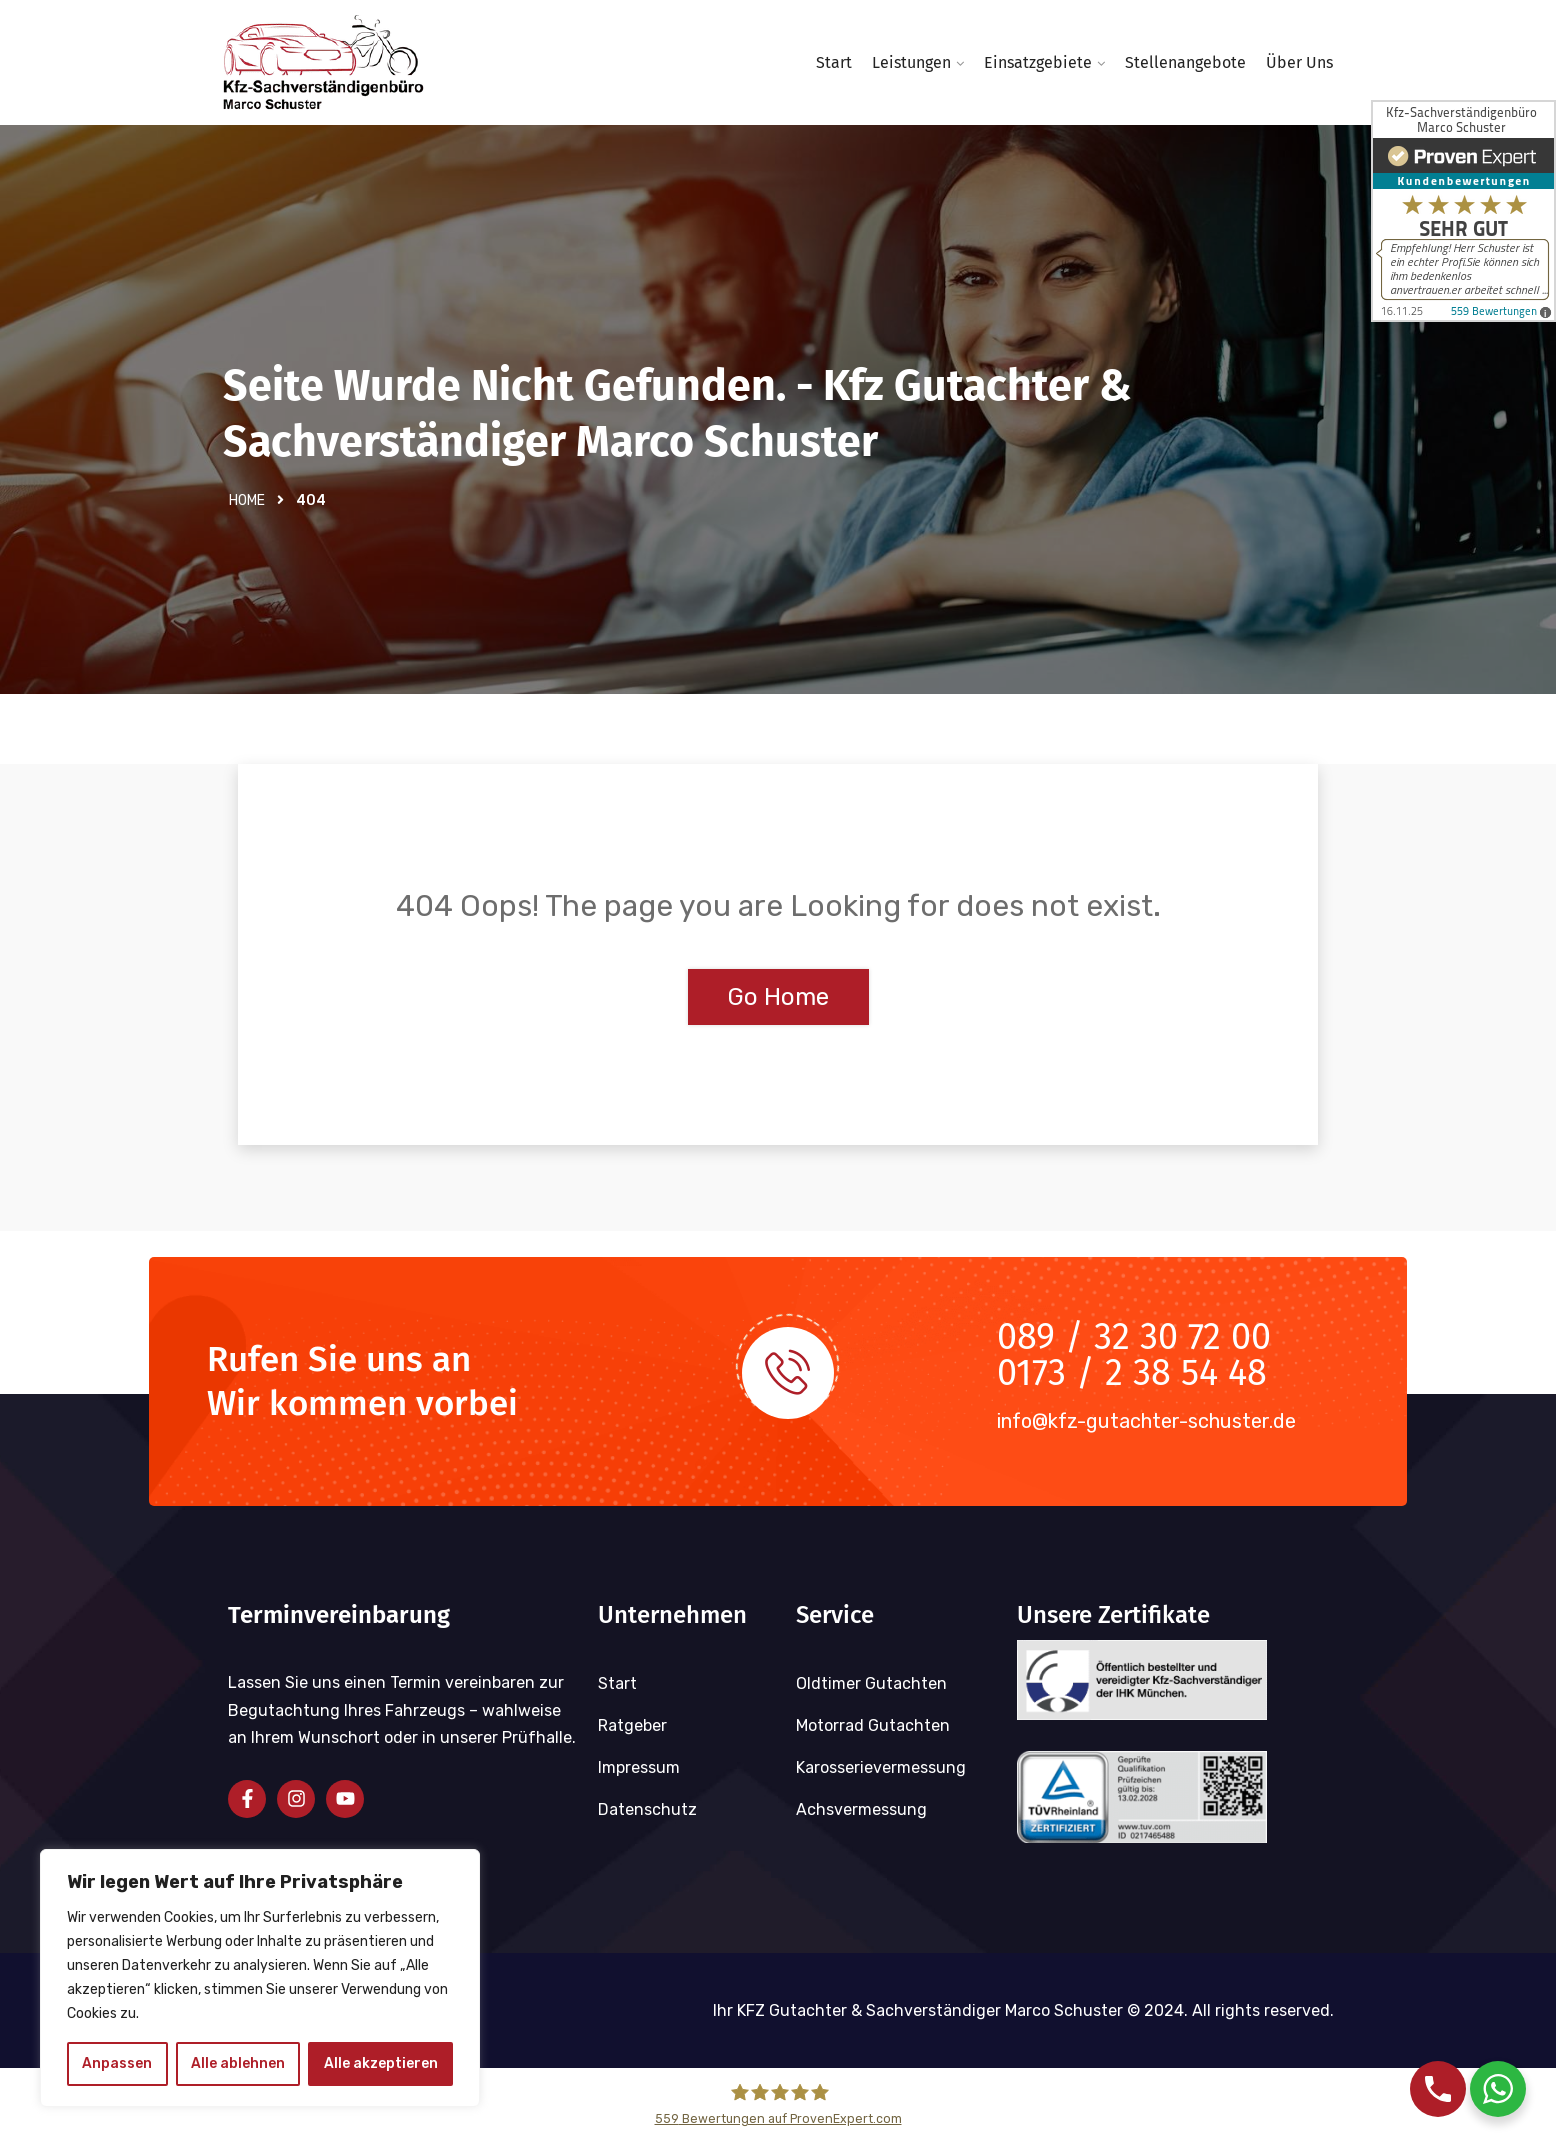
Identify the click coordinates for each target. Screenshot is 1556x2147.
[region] (260, 1978)
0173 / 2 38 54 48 (1132, 1380)
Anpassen (117, 2063)
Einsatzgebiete (1038, 62)
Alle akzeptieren (381, 2063)
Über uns (1299, 62)
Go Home (778, 1004)
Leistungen (911, 62)
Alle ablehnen (238, 2063)
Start (834, 62)
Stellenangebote (1185, 62)
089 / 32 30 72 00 (1134, 1344)
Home (247, 507)
